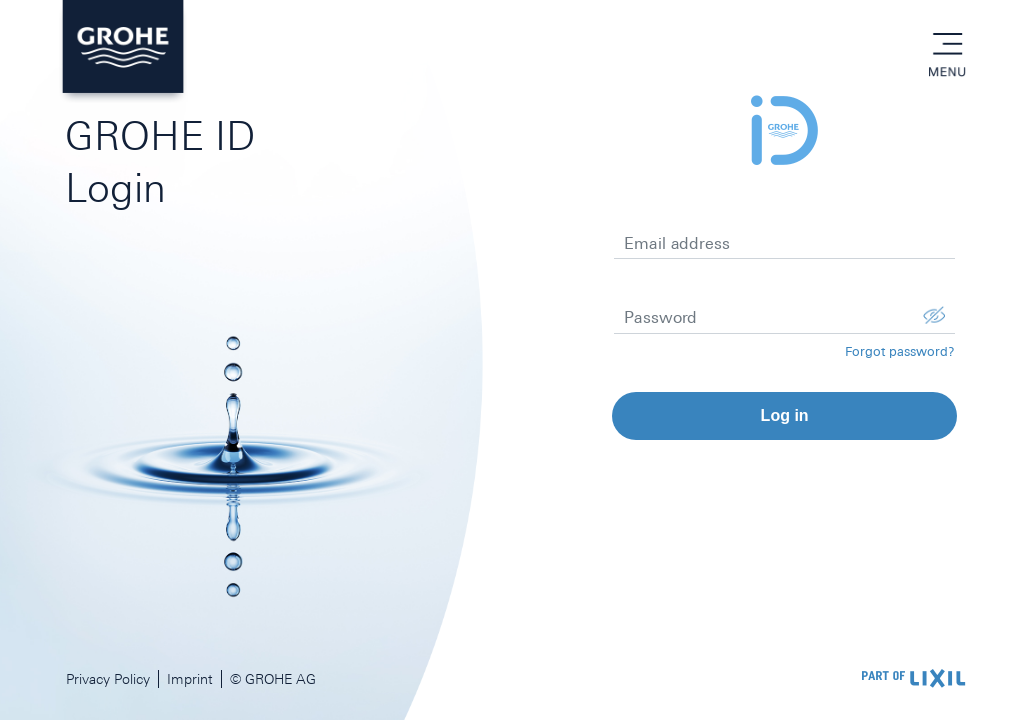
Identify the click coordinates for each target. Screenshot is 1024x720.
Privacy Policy (108, 679)
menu (947, 45)
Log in (785, 415)
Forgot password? (900, 351)
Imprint (190, 679)
